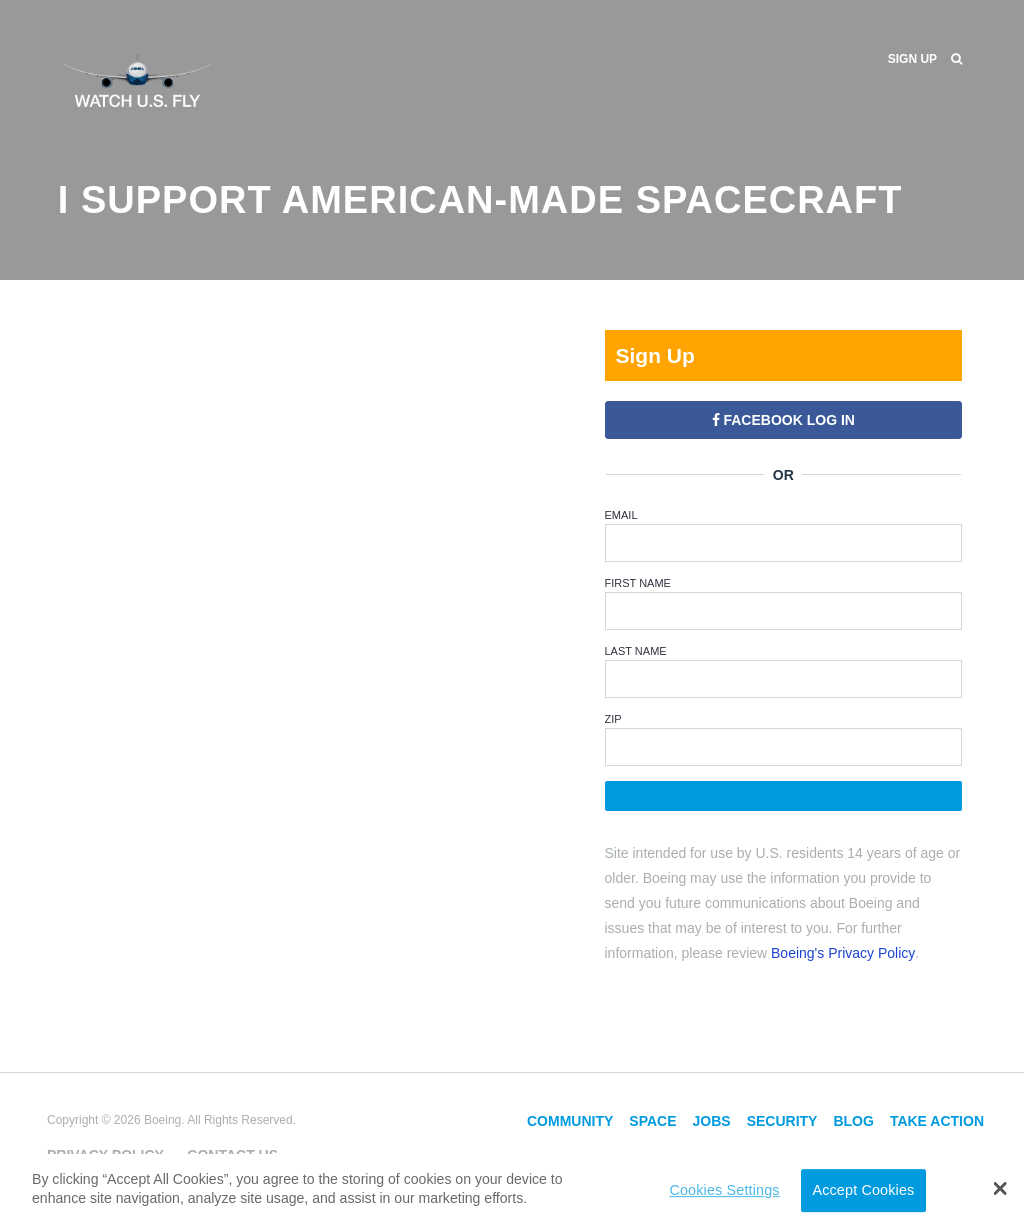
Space (652, 1121)
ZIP (613, 719)
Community (570, 1121)
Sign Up (912, 59)
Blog (853, 1121)
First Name (638, 583)
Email (621, 515)
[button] (1000, 1188)
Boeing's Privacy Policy (843, 953)
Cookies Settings (724, 1190)
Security (782, 1121)
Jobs (712, 1121)
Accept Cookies (863, 1190)
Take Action (937, 1121)
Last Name (636, 651)
